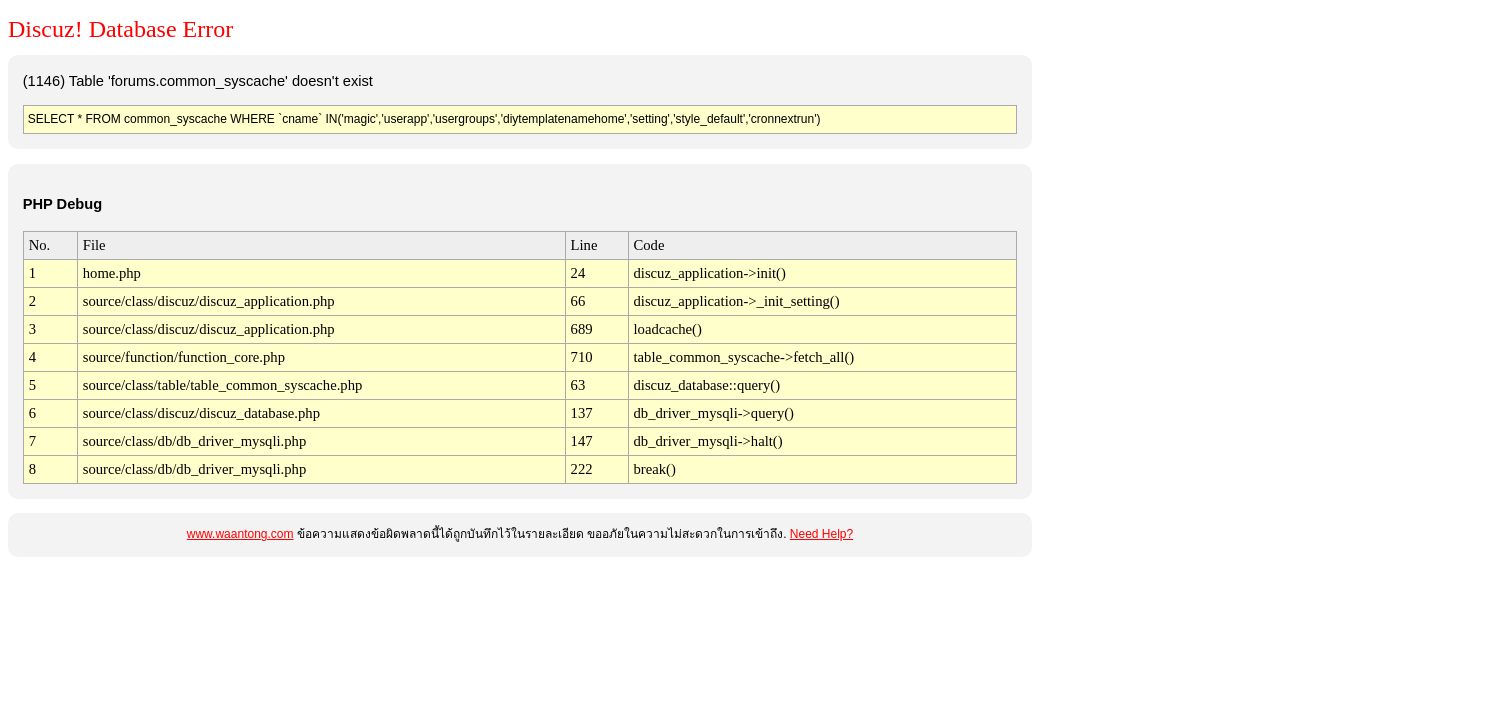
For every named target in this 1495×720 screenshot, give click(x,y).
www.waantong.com (240, 534)
